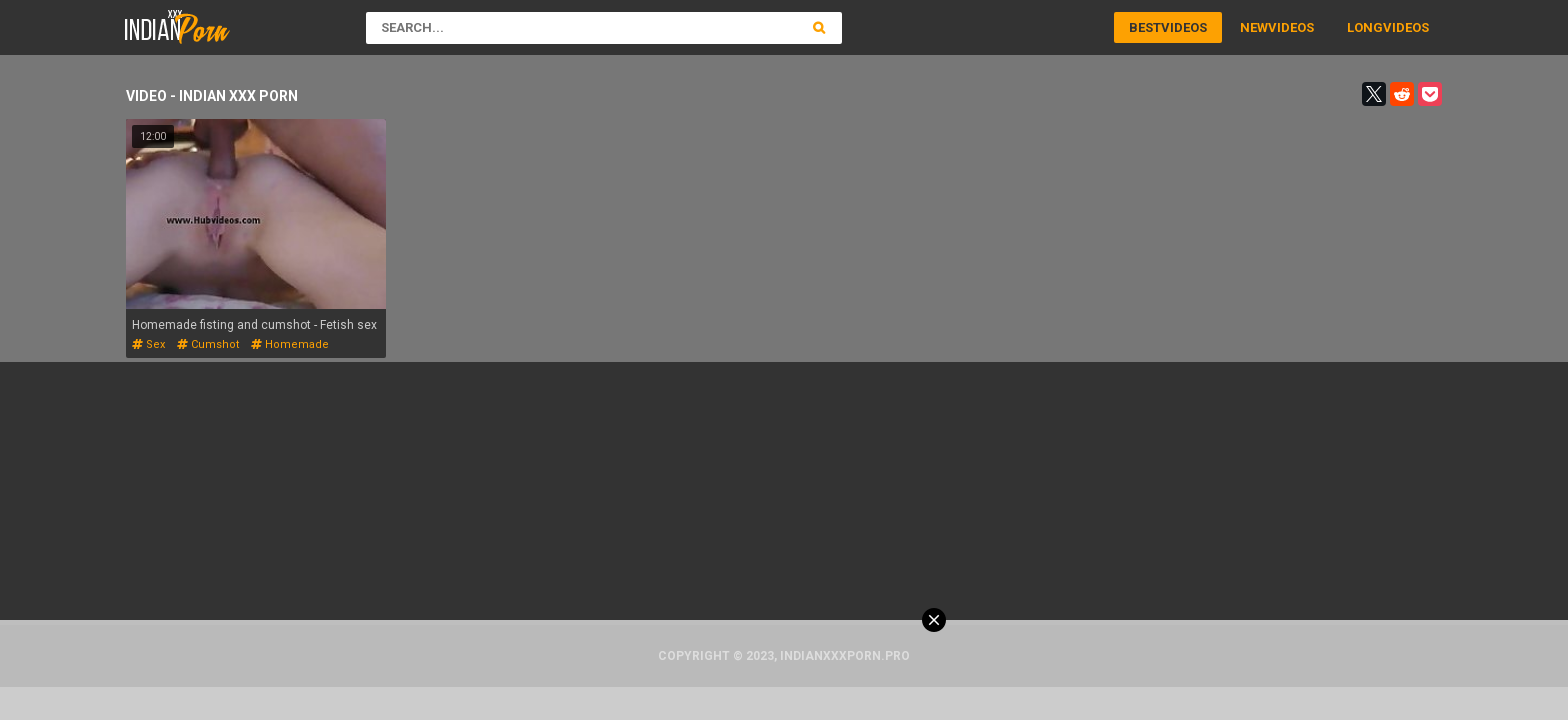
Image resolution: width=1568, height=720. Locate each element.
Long (1365, 27)
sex (148, 344)
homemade (290, 344)
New (1254, 27)
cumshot (208, 344)
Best (1145, 27)
